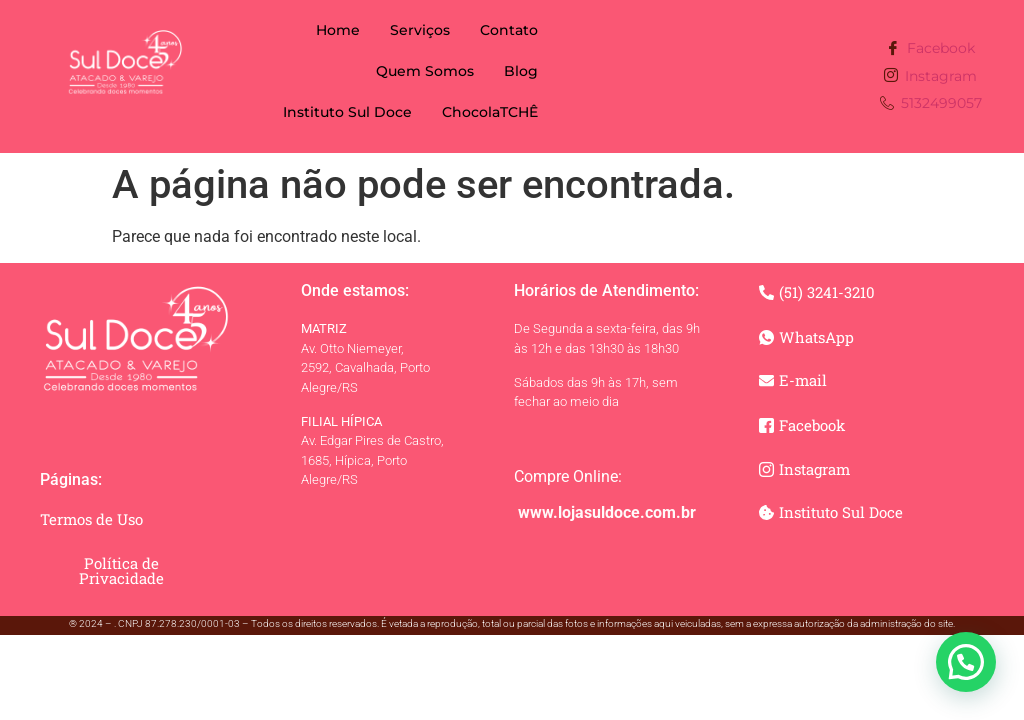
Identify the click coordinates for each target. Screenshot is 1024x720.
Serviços (420, 30)
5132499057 (931, 104)
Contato (509, 30)
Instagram (930, 76)
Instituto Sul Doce (347, 112)
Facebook (930, 49)
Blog (521, 71)
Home (338, 30)
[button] (966, 662)
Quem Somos (425, 71)
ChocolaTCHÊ (490, 112)
